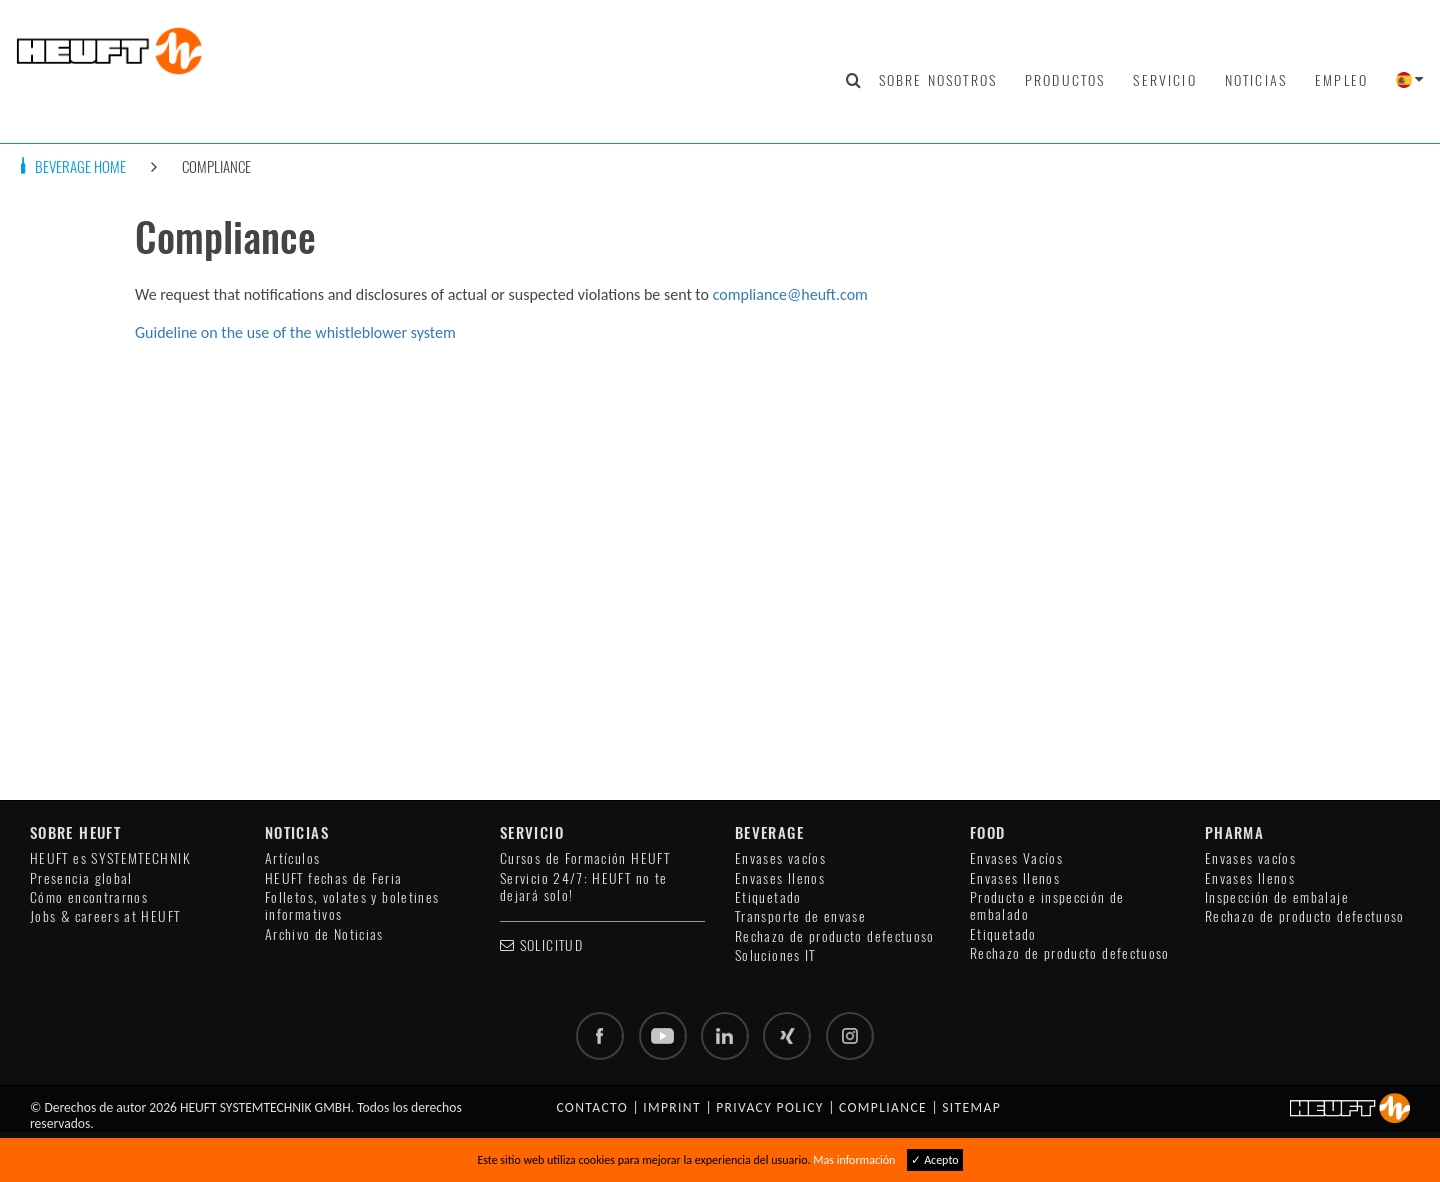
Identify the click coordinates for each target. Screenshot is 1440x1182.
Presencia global (81, 878)
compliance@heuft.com (790, 294)
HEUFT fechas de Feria (334, 878)
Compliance (216, 166)
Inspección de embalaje (1277, 897)
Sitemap (971, 1107)
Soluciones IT (775, 955)
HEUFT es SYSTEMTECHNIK (110, 858)
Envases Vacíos (1016, 858)
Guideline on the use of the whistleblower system (295, 332)
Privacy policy (770, 1107)
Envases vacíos (780, 858)
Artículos (292, 858)
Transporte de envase (800, 916)
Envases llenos (780, 878)
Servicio (1164, 80)
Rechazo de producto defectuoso (835, 936)
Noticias (1256, 80)
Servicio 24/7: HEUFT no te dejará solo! (583, 887)
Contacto (592, 1107)
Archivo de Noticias (324, 934)
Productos (1065, 80)
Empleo (1341, 80)
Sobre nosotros (938, 80)
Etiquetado (768, 897)
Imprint (672, 1107)
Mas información (854, 1160)
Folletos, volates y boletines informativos (352, 906)
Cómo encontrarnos (89, 897)
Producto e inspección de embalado (1047, 906)
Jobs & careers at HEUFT (105, 916)
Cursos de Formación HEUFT (585, 858)
